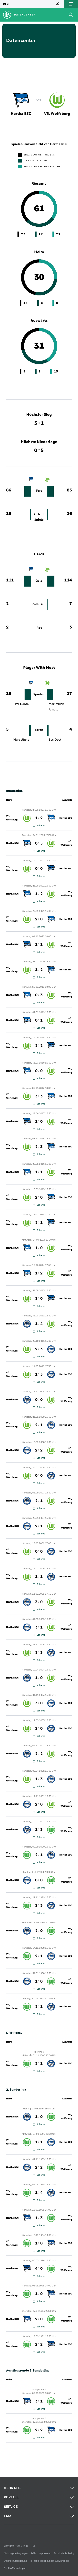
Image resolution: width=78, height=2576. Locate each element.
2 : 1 (39, 1223)
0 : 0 (39, 869)
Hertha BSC (65, 818)
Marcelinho (21, 739)
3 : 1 (39, 1627)
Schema (39, 826)
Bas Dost (55, 739)
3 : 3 (39, 1096)
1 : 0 (39, 1122)
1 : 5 (39, 1374)
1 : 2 (39, 818)
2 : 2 (39, 1046)
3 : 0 (39, 1602)
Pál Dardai (22, 704)
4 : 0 (39, 2269)
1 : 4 (39, 1324)
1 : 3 (39, 1779)
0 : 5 (39, 843)
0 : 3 (39, 995)
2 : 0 (39, 919)
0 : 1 (39, 1020)
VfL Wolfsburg (11, 818)
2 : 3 (39, 1147)
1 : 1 (39, 944)
